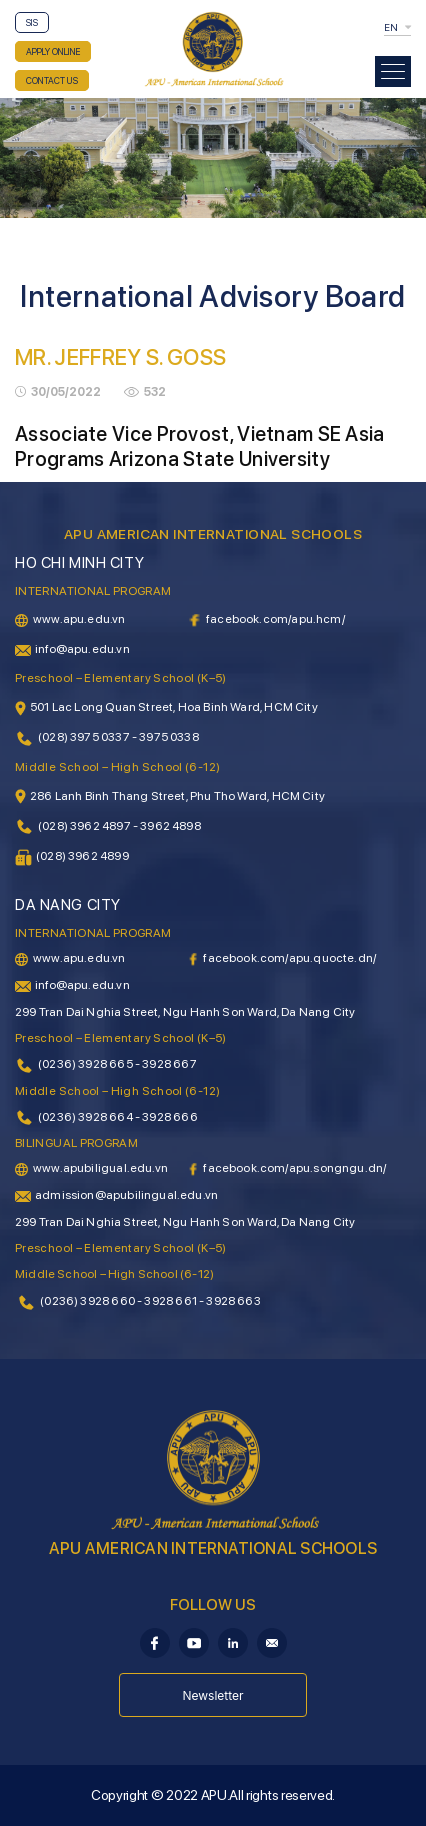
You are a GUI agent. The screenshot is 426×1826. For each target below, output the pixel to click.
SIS (32, 22)
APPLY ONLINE (53, 51)
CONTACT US (52, 80)
